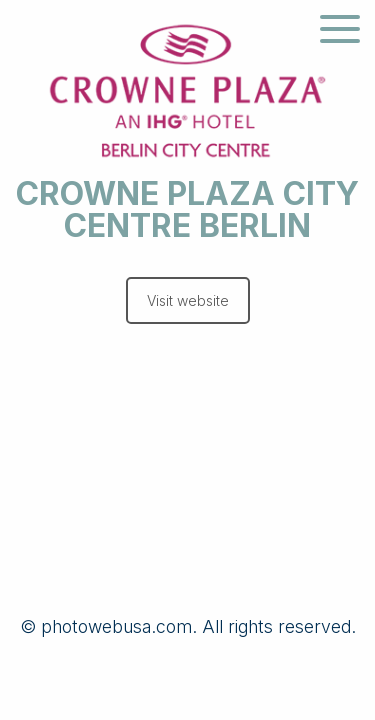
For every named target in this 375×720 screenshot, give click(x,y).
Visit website (188, 300)
